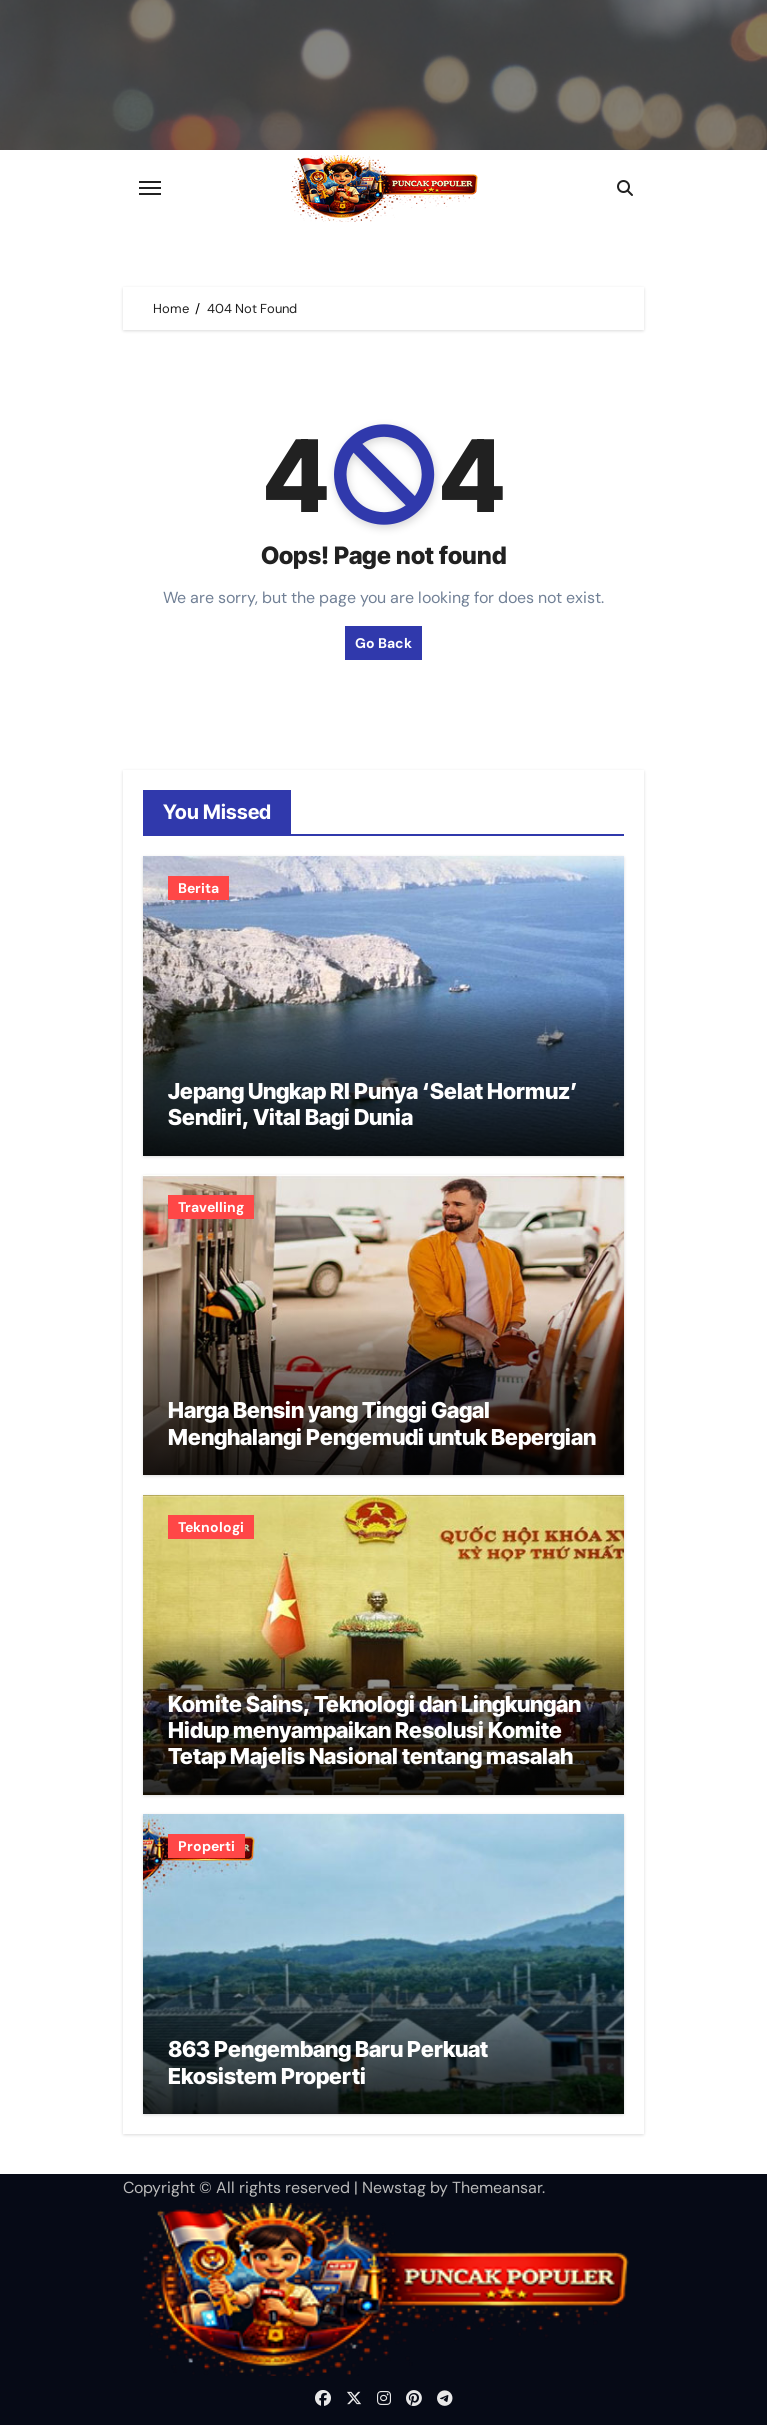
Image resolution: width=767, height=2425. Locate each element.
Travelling (211, 1207)
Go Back (383, 643)
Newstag (394, 2187)
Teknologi (211, 1527)
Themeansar (497, 2187)
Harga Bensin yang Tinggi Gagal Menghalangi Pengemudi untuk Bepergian (382, 1423)
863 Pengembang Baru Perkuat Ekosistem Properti (328, 2062)
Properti (206, 1846)
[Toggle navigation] (150, 188)
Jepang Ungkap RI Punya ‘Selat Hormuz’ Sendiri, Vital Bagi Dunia (373, 1104)
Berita (198, 888)
